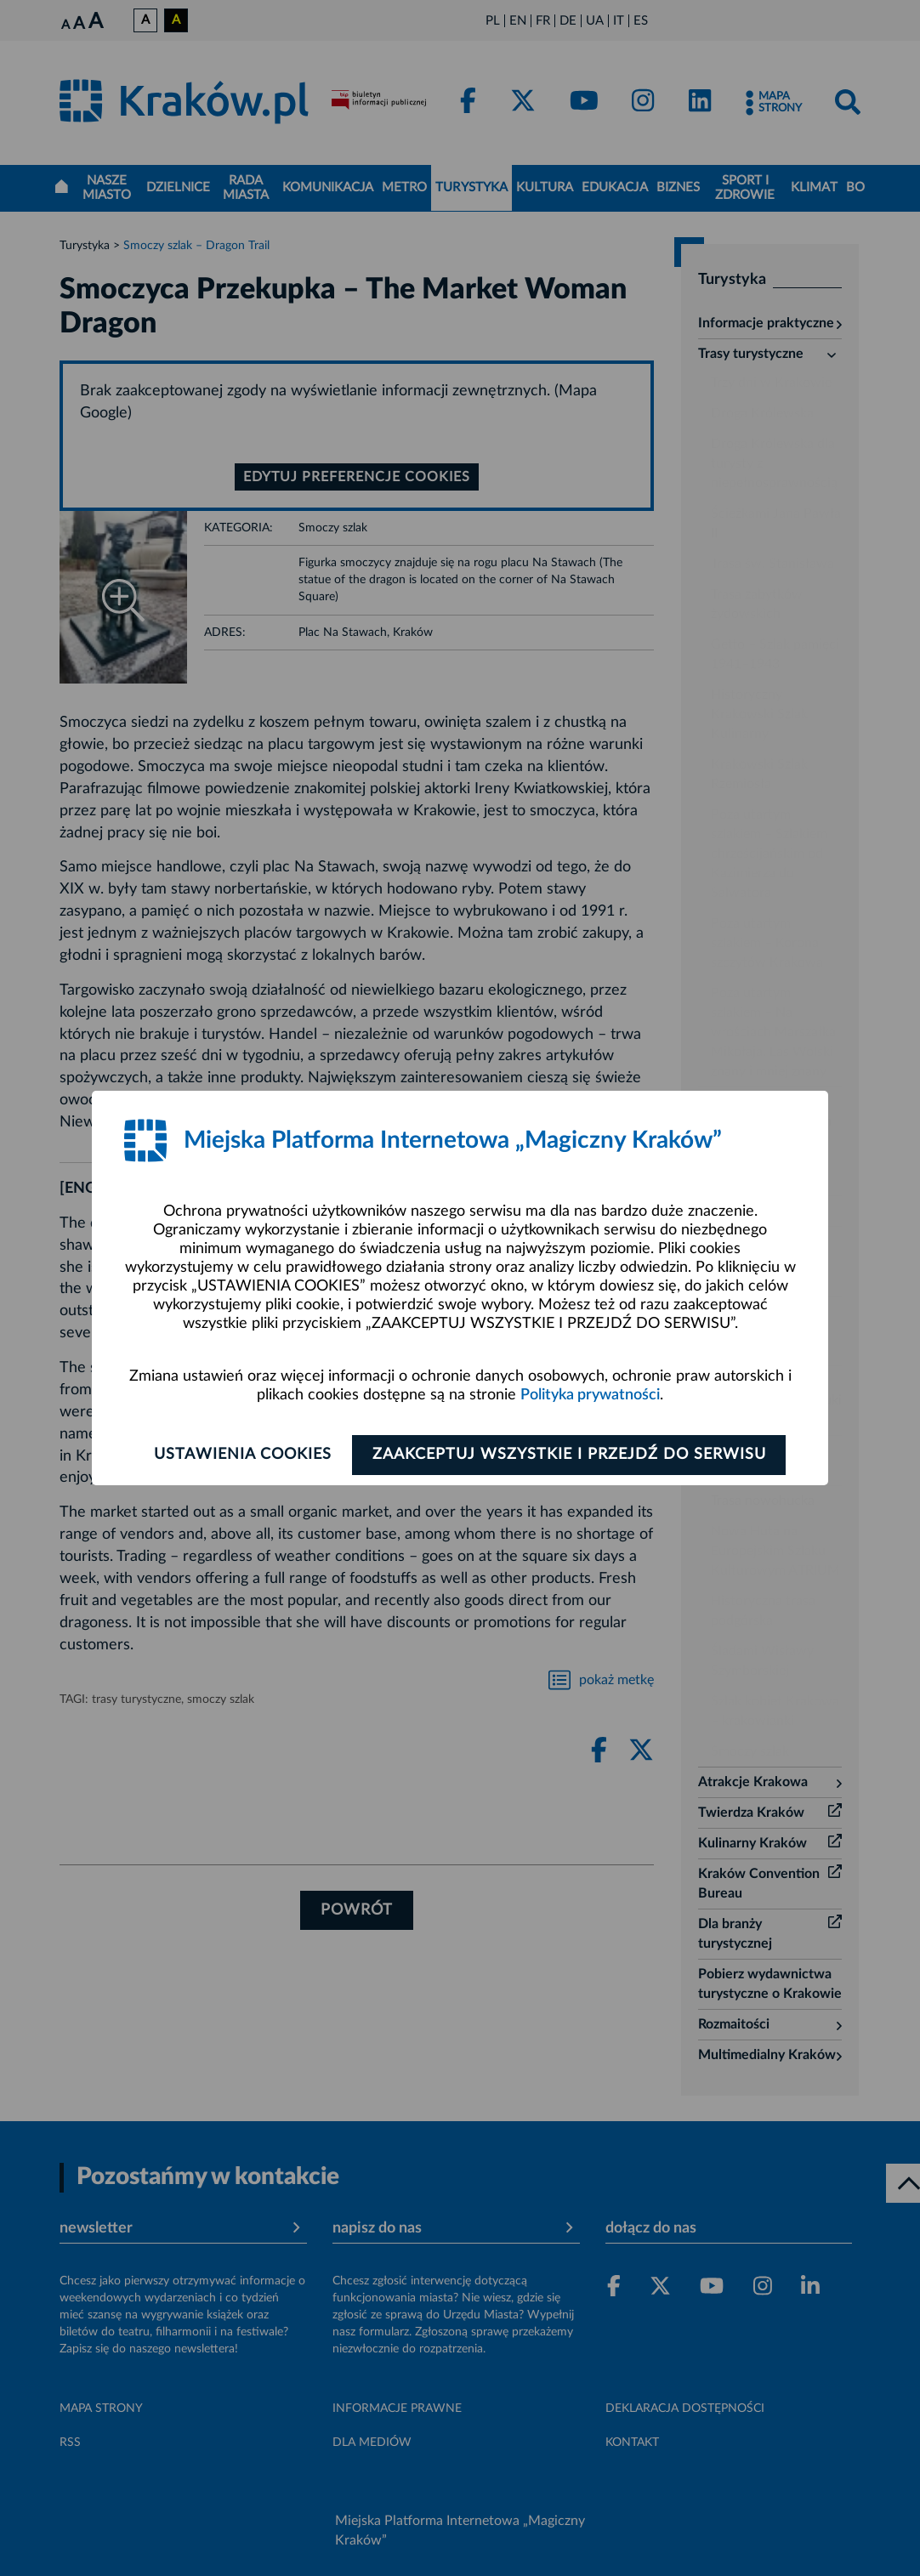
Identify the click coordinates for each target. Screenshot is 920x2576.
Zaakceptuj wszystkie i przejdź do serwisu (572, 1454)
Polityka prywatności (590, 1395)
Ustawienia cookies (240, 1454)
